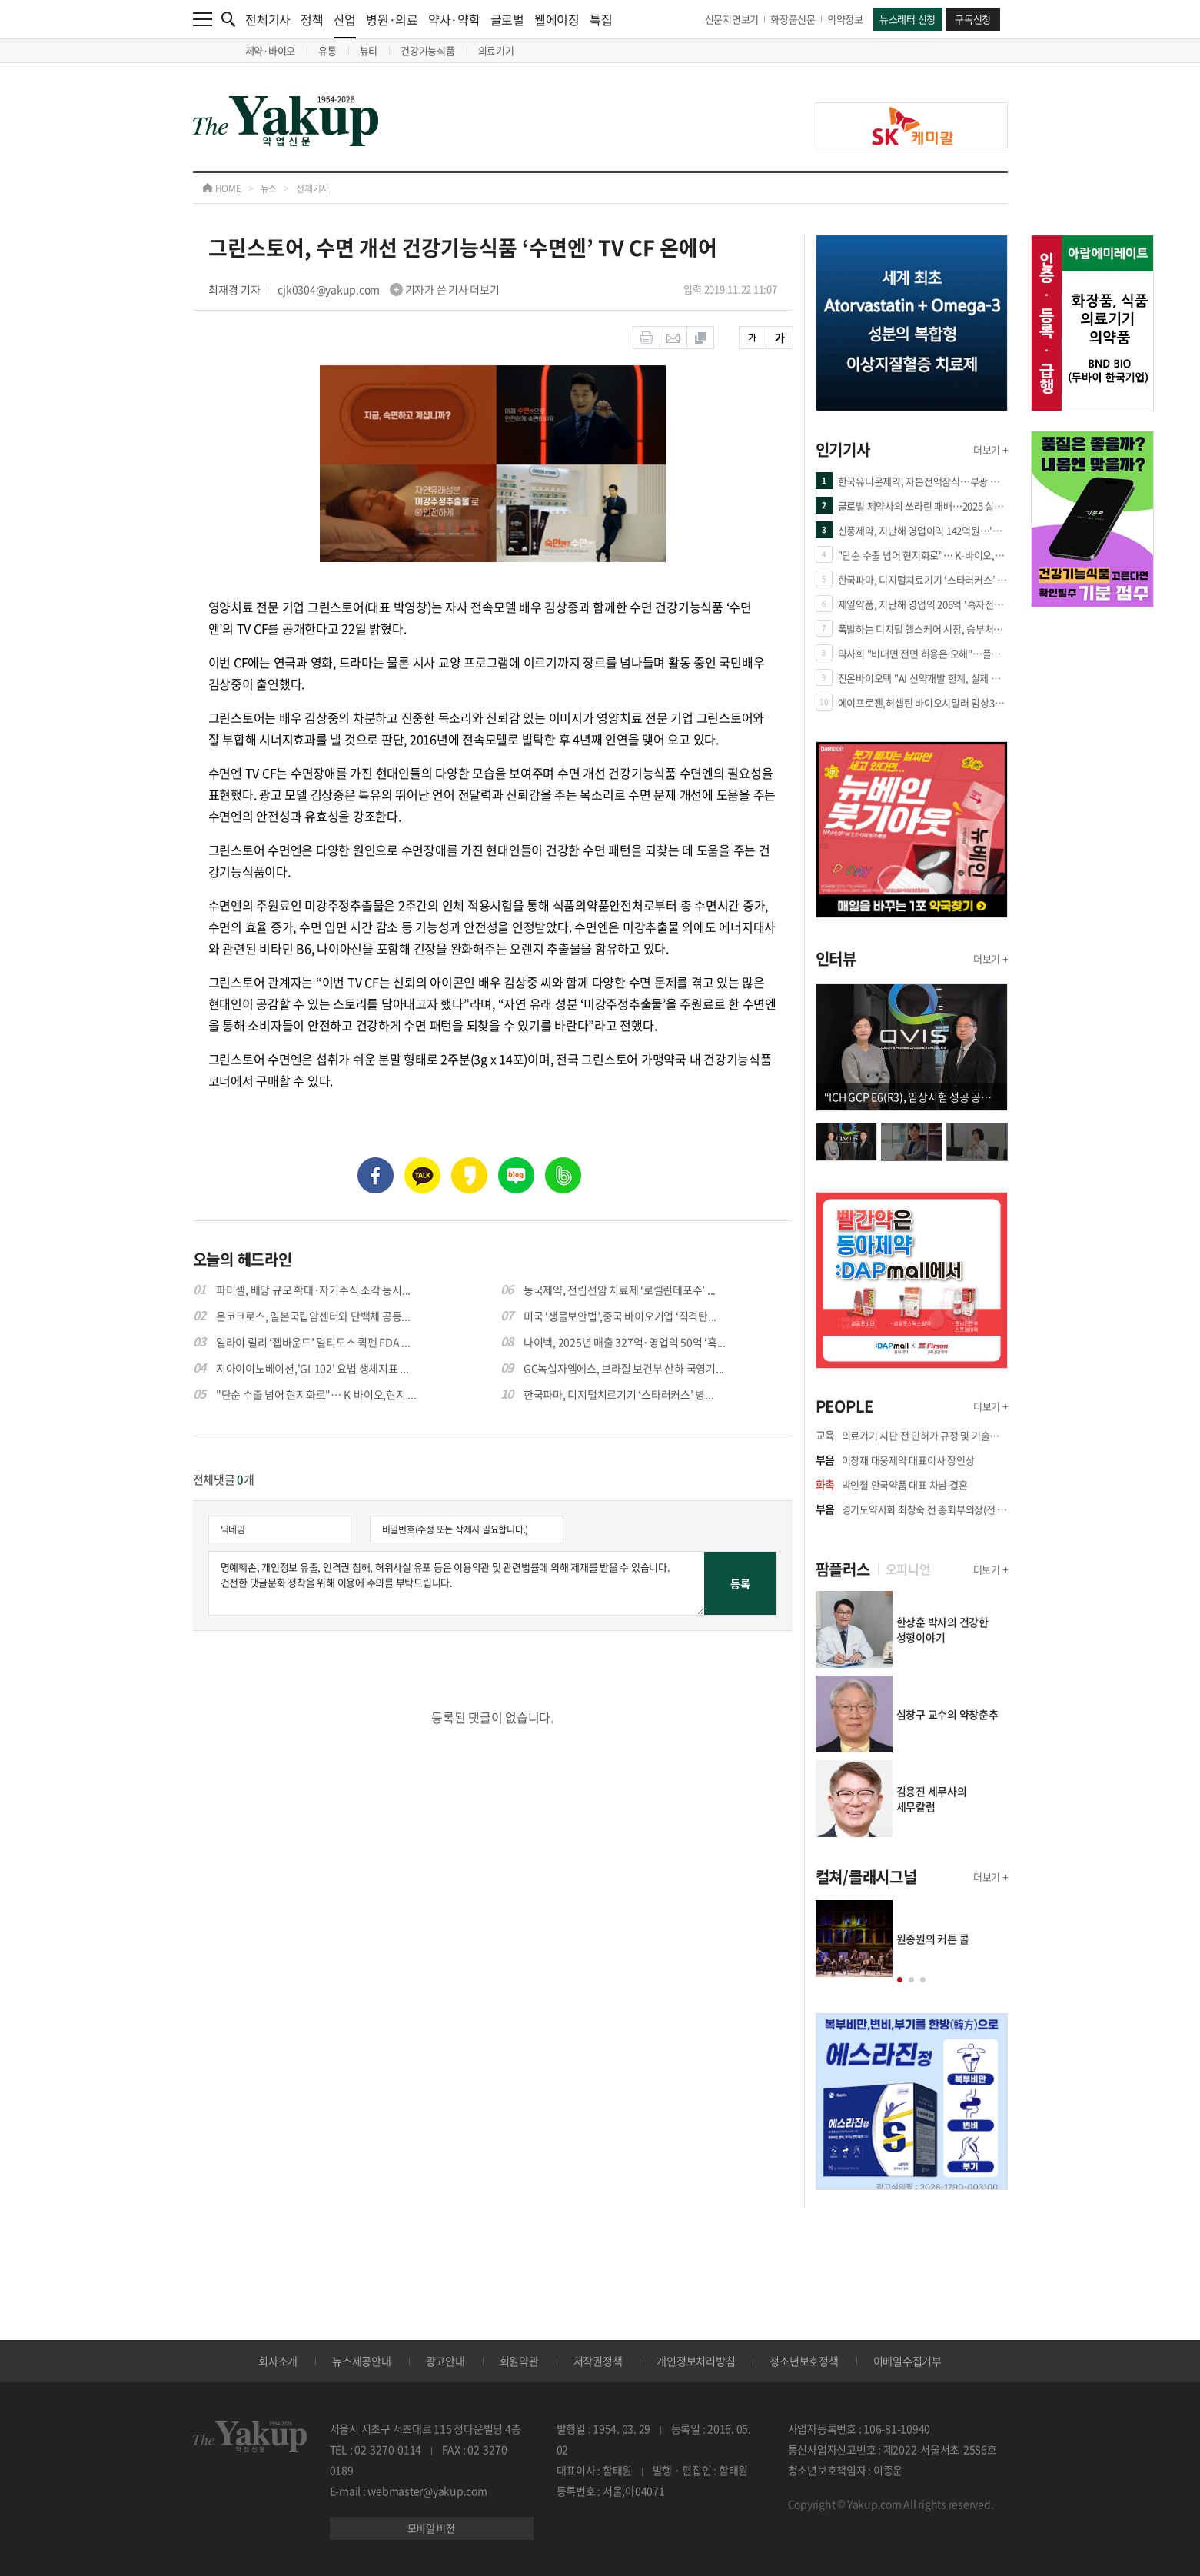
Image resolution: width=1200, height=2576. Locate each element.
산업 (345, 24)
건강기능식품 (428, 50)
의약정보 (845, 19)
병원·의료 (392, 19)
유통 (327, 50)
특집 (601, 19)
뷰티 (369, 50)
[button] (899, 1979)
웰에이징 (557, 19)
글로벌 (507, 19)
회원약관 (519, 2360)
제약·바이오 (270, 50)
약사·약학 (454, 19)
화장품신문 (793, 19)
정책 (312, 19)
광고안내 (445, 2360)
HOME (221, 188)
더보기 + (990, 449)
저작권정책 (598, 2360)
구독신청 (973, 19)
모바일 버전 (431, 2528)
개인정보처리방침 (696, 2360)
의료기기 (496, 50)
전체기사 (268, 19)
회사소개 (278, 2360)
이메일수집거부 (907, 2360)
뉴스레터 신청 (907, 19)
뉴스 (269, 188)
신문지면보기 (732, 19)
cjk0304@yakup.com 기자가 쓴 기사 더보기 (388, 289)
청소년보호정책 (804, 2360)
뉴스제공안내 (361, 2360)
